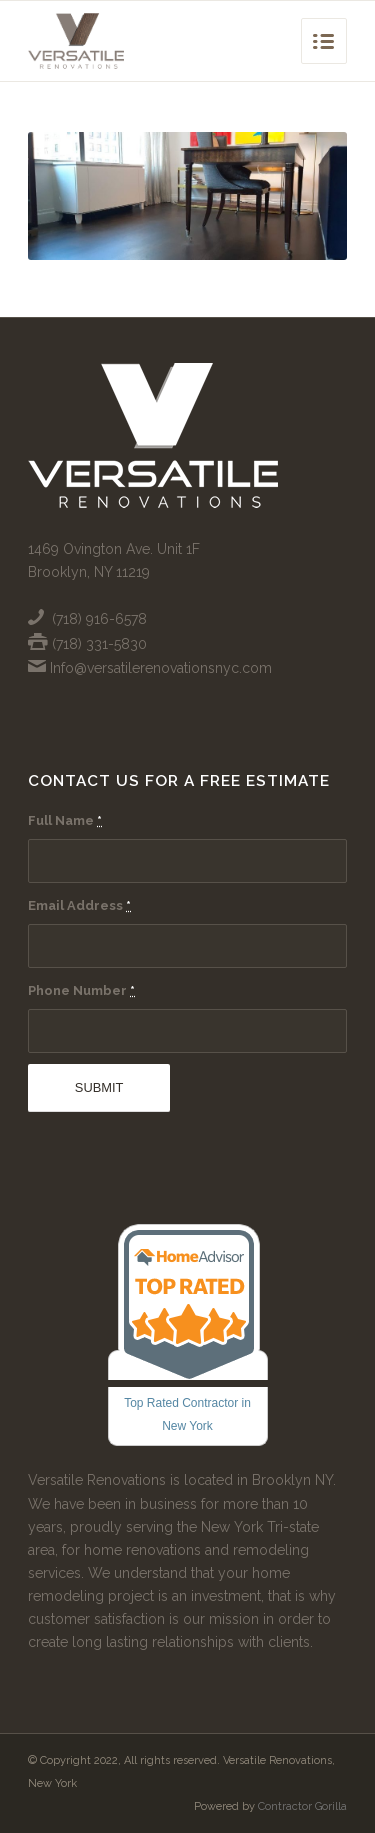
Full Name (65, 820)
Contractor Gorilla (302, 1806)
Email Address (79, 905)
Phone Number (81, 990)
